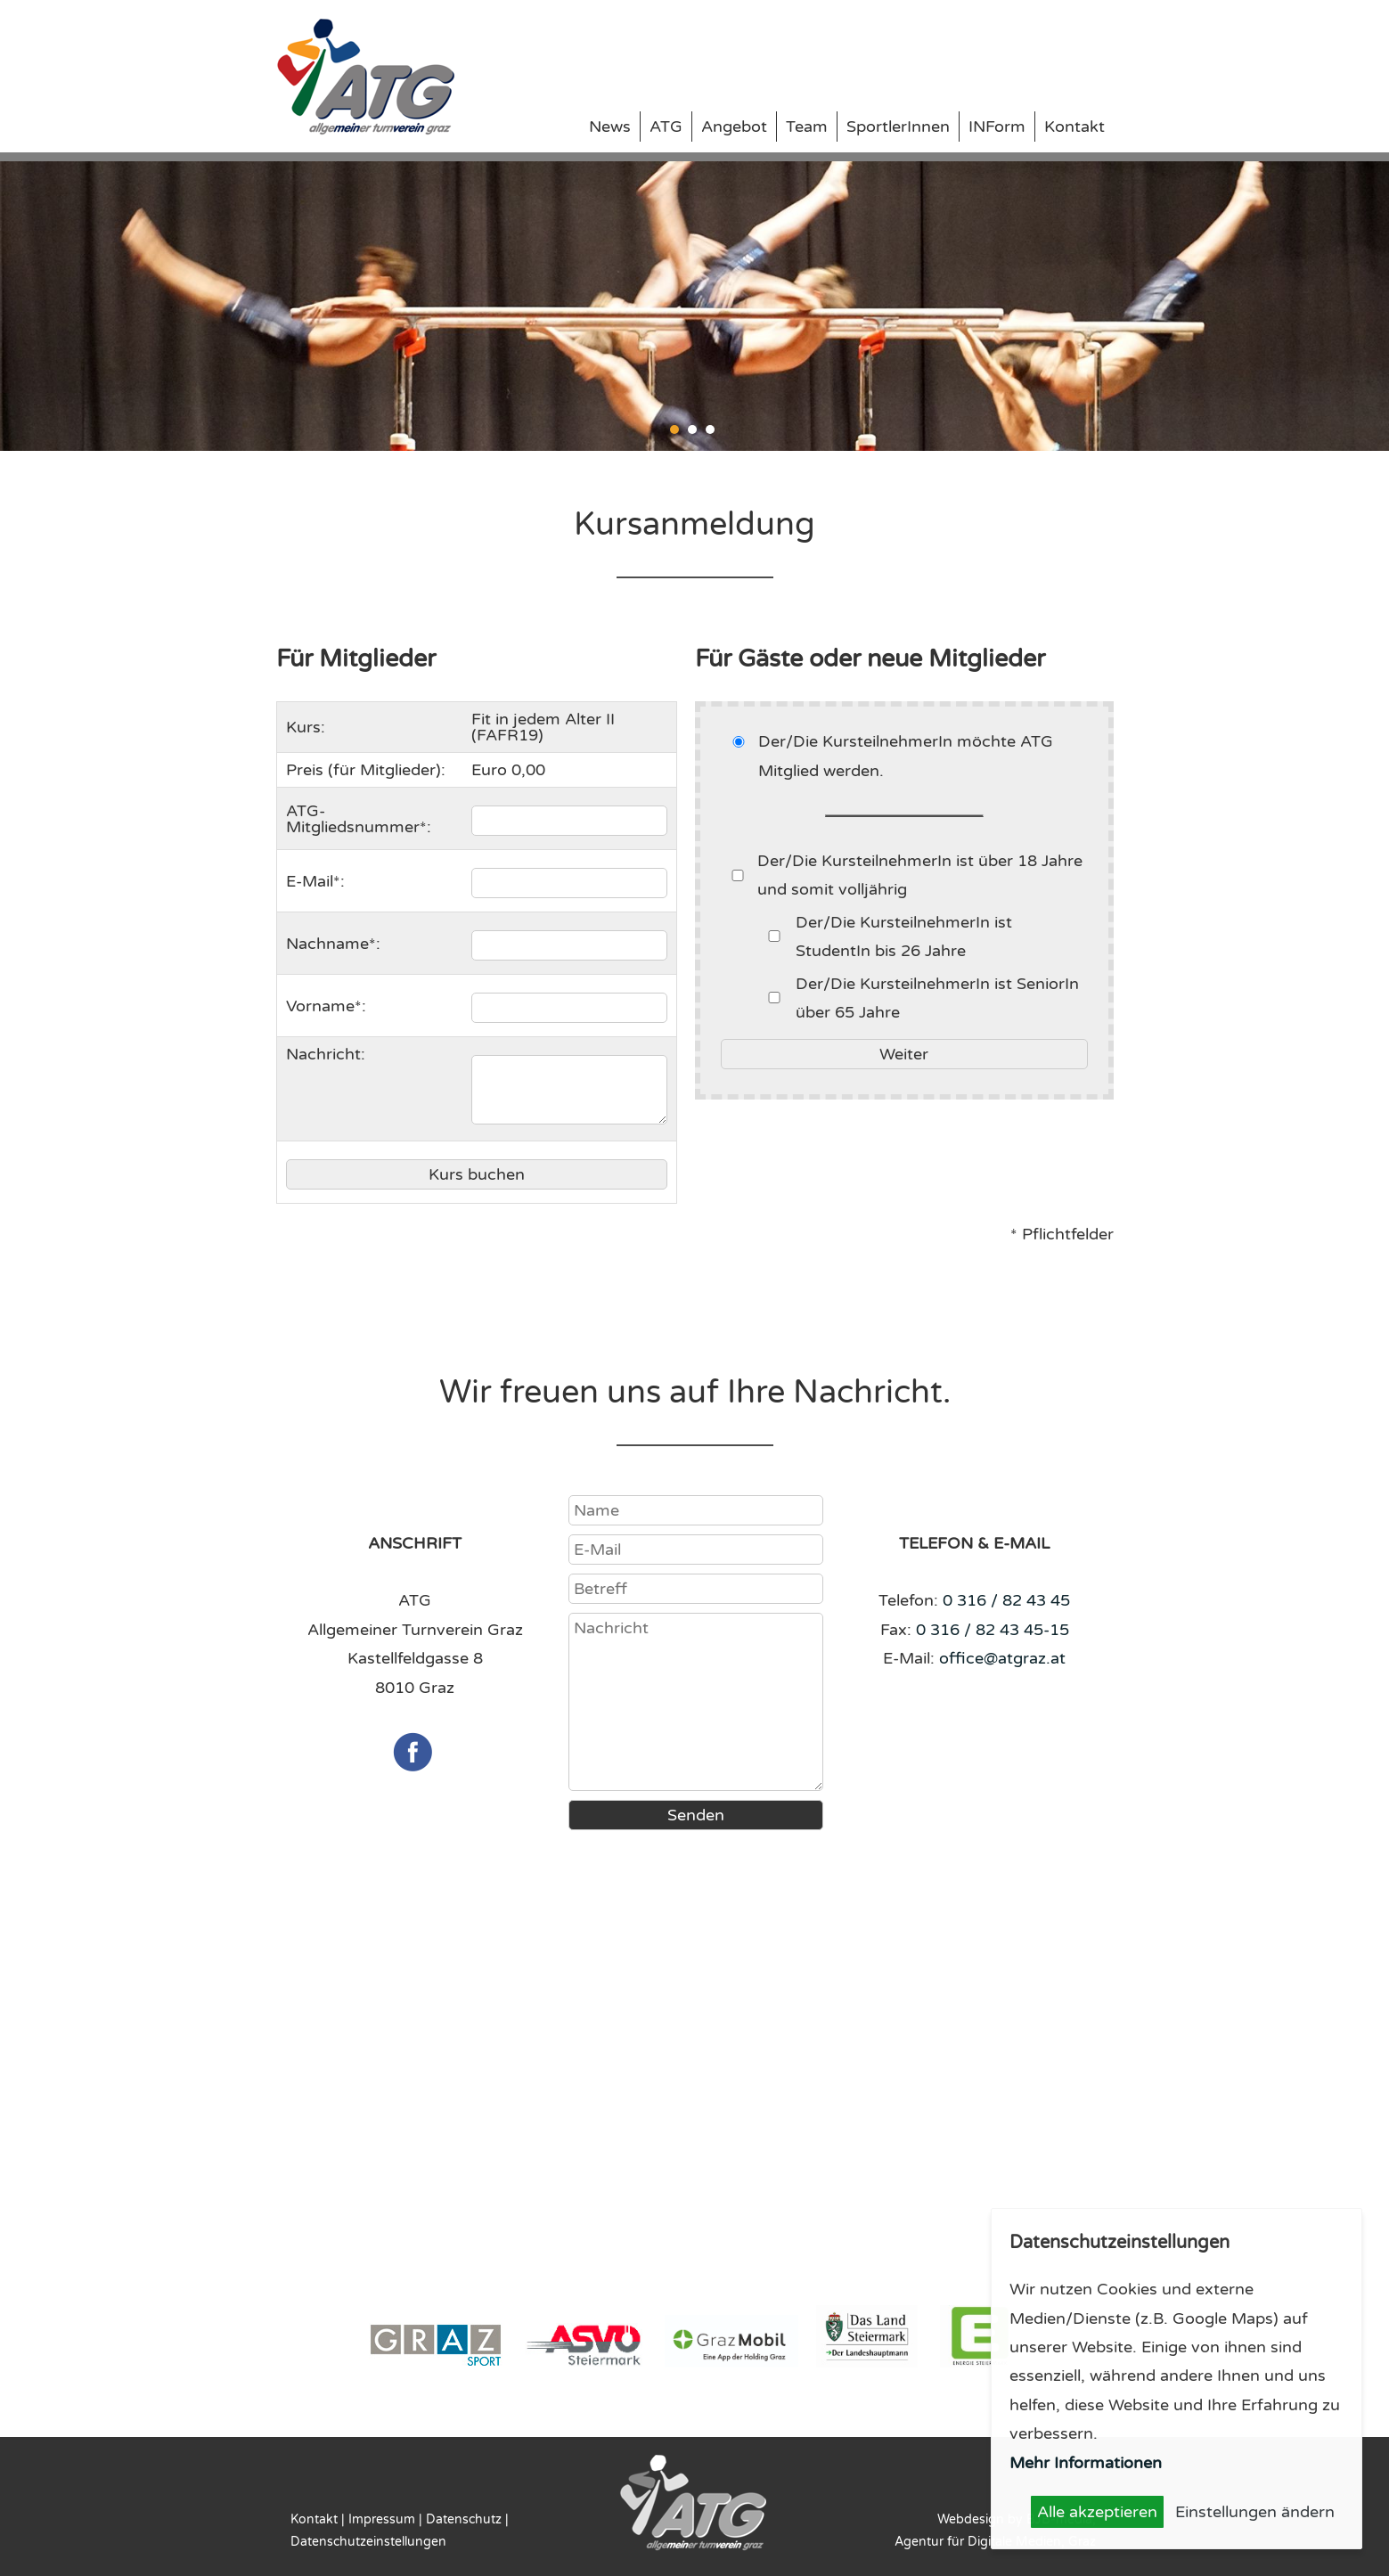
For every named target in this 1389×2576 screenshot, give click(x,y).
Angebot (734, 126)
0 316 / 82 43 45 (1006, 1600)
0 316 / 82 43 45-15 (992, 1630)
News (610, 126)
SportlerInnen (898, 126)
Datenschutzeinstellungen (368, 2541)
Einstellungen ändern (1255, 2512)
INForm (996, 126)
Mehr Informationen (1085, 2463)
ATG (666, 126)
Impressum (381, 2519)
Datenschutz (464, 2519)
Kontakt (1074, 126)
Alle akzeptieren (1097, 2512)
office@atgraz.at (1002, 1658)
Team (807, 126)
